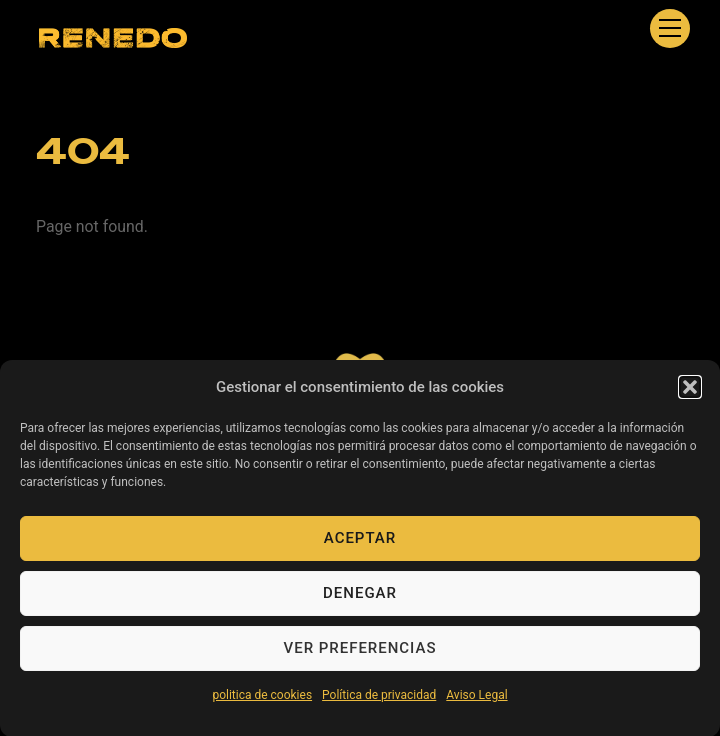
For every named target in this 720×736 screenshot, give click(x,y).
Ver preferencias (360, 653)
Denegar (360, 598)
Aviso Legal (476, 700)
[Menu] (670, 28)
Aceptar (360, 543)
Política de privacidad (379, 700)
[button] (690, 392)
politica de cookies (262, 700)
